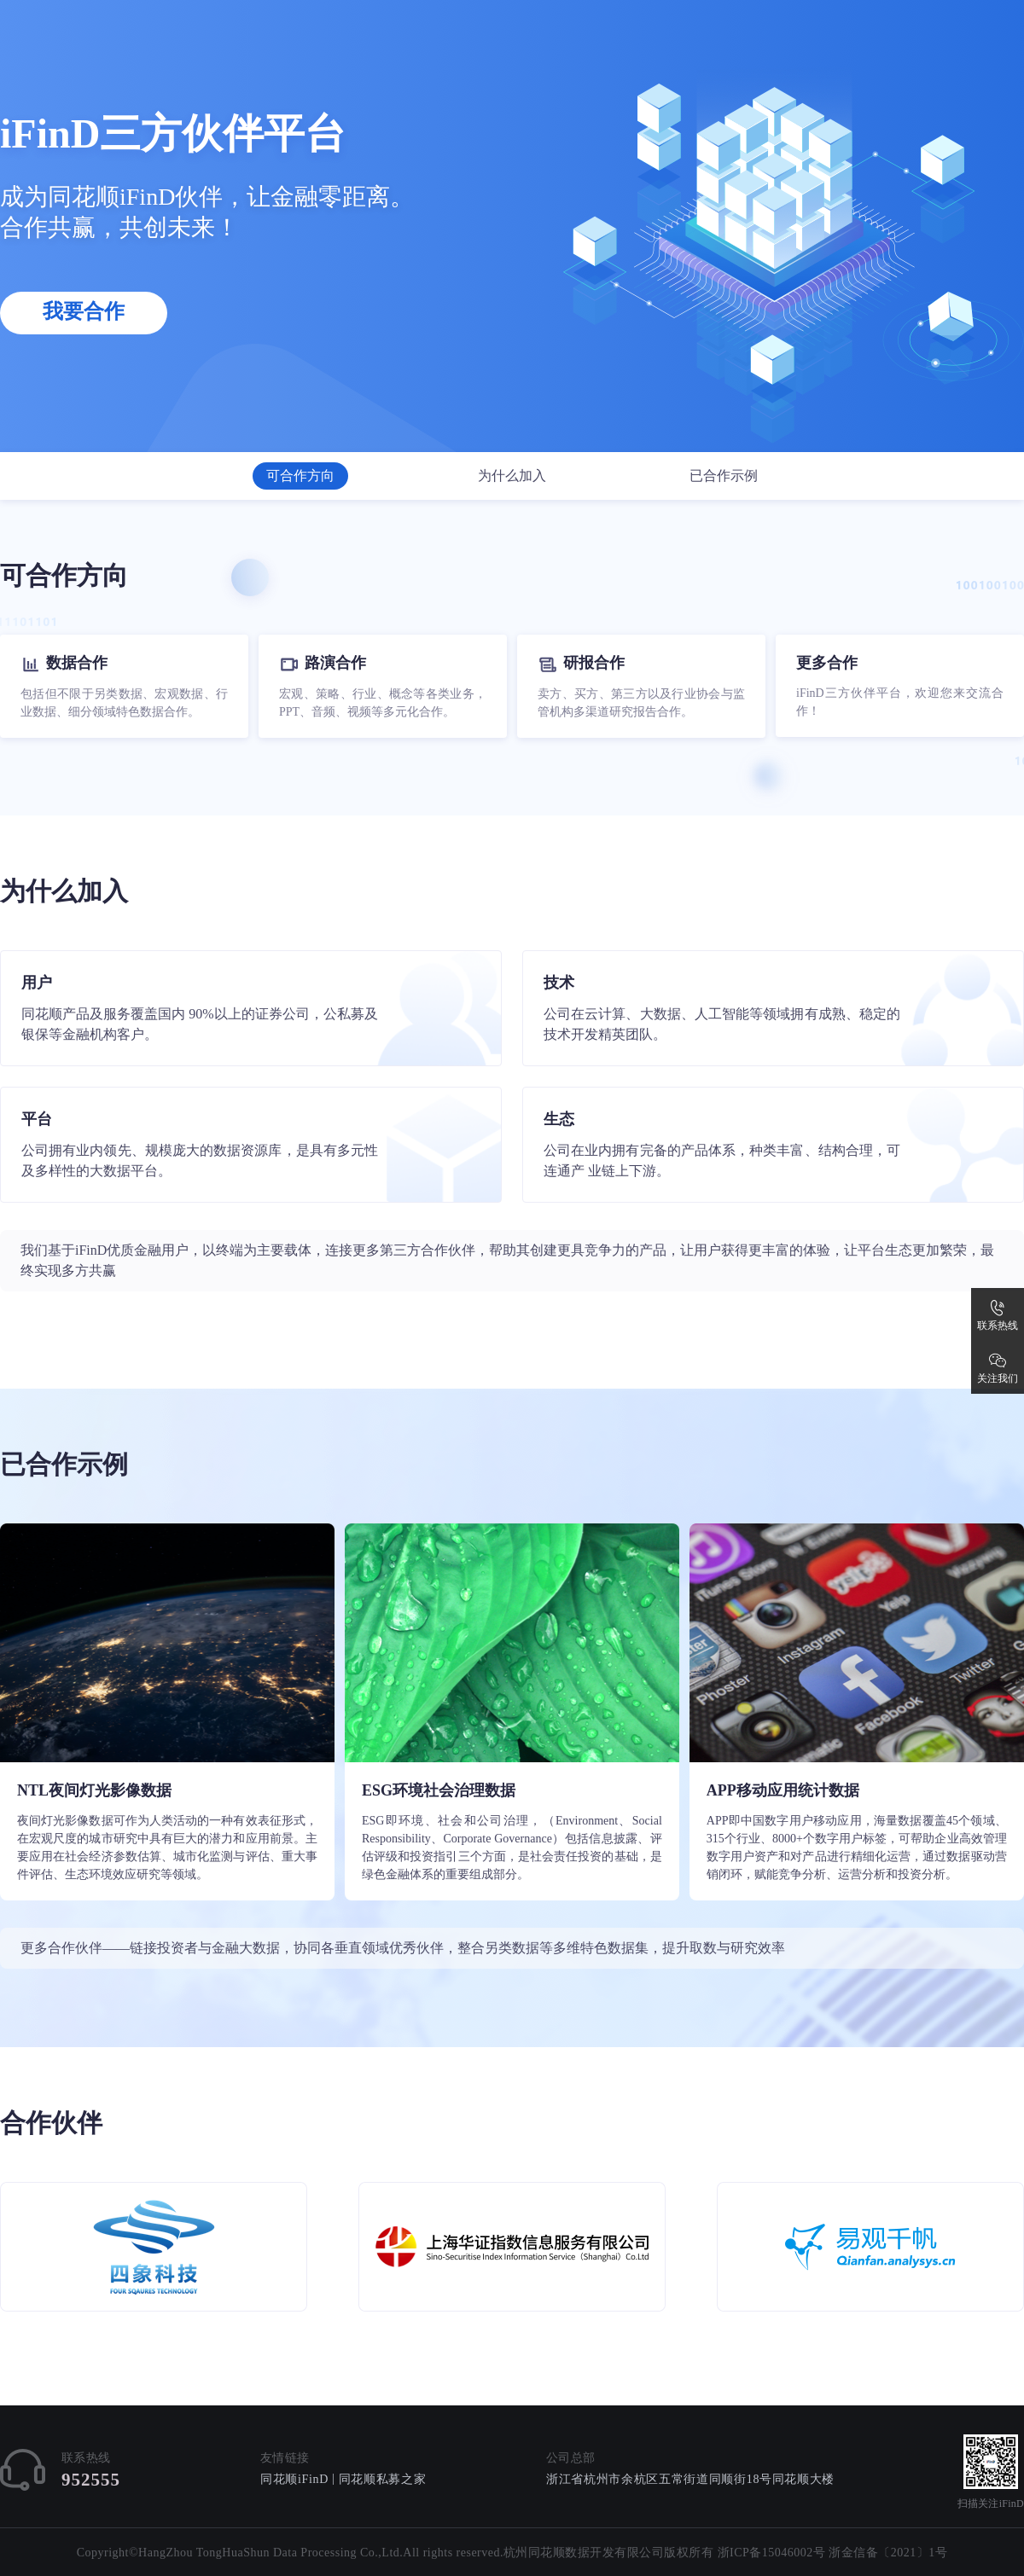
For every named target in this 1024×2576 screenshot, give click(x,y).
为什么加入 (512, 475)
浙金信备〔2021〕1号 (888, 2552)
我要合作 (84, 311)
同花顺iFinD (294, 2479)
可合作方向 (300, 475)
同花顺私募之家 (383, 2479)
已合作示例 (723, 475)
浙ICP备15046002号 (772, 2552)
